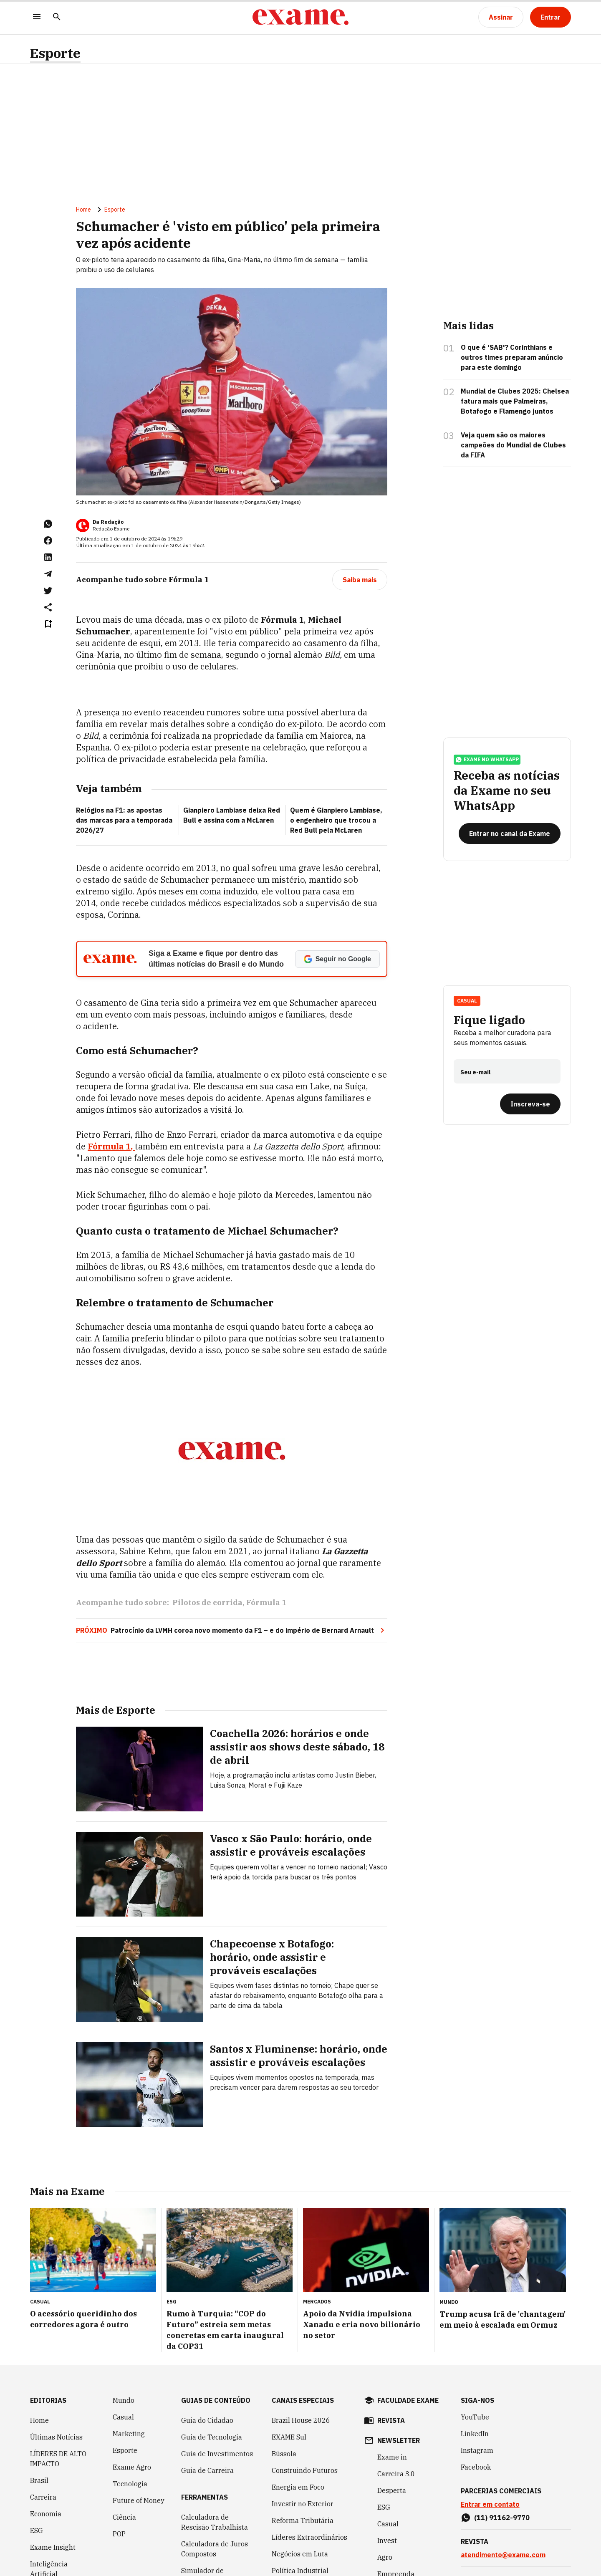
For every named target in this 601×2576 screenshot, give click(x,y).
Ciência (124, 2517)
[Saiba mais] (359, 579)
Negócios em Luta (300, 2554)
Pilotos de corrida (207, 1602)
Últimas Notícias (56, 2437)
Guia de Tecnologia (211, 2437)
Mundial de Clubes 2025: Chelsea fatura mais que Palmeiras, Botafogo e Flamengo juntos (515, 401)
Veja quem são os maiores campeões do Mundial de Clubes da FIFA (513, 445)
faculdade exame (408, 2400)
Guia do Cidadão (207, 2420)
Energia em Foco (298, 2487)
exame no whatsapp (487, 759)
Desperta (391, 2490)
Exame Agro (132, 2467)
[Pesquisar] (56, 17)
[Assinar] (500, 17)
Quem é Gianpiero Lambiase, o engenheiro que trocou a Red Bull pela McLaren (336, 820)
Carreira (43, 2497)
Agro (384, 2557)
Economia (45, 2514)
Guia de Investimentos (217, 2454)
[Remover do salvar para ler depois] (48, 624)
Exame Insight (53, 2547)
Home (83, 209)
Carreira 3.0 (396, 2474)
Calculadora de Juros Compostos (214, 2549)
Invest (387, 2540)
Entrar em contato (490, 2504)
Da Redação (108, 522)
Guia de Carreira (207, 2470)
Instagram (477, 2450)
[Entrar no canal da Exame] (510, 833)
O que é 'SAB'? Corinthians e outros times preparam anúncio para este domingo (512, 357)
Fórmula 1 (266, 1602)
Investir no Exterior (302, 2504)
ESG (36, 2530)
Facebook (476, 2467)
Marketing (129, 2434)
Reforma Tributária (302, 2520)
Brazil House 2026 (301, 2420)
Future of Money (138, 2500)
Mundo (123, 2400)
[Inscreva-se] (530, 1104)
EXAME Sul (289, 2437)
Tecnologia (130, 2484)
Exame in (392, 2457)
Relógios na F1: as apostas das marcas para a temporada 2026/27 (124, 820)
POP (119, 2534)
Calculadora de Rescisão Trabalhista (214, 2522)
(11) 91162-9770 (502, 2517)
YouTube (475, 2417)
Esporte (55, 53)
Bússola (284, 2454)
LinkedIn (475, 2434)
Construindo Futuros (305, 2470)
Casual (467, 1001)
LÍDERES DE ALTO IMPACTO (58, 2459)
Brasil (39, 2480)
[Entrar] (550, 17)
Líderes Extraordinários (309, 2537)
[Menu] (36, 17)
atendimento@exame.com (503, 2555)
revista (391, 2420)
